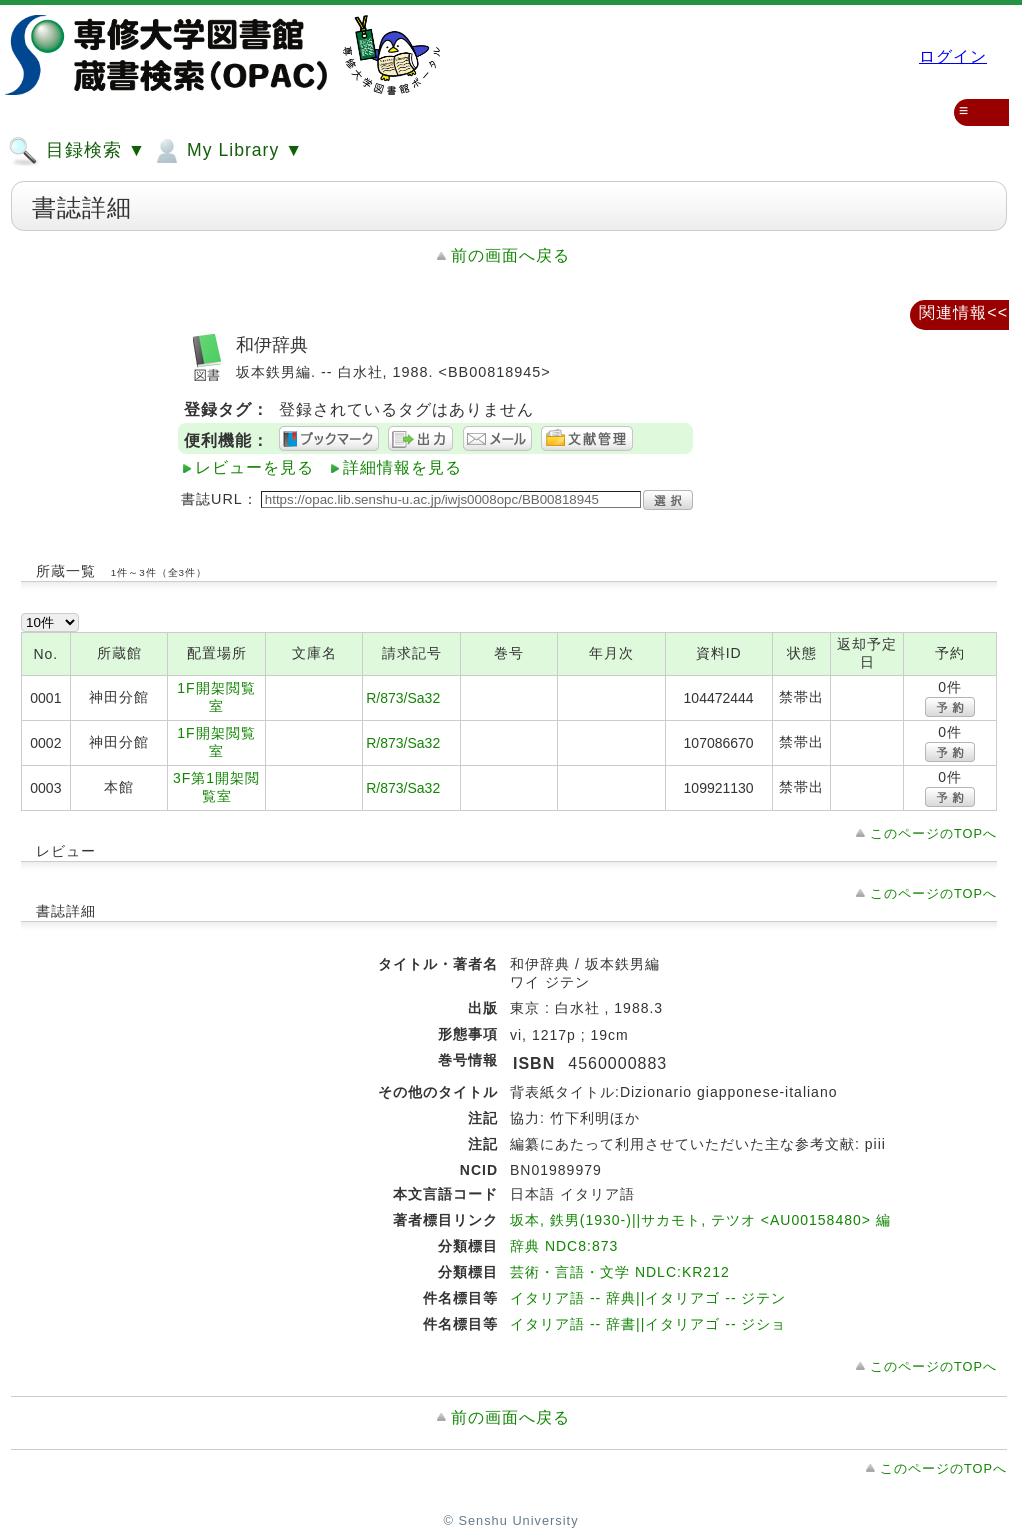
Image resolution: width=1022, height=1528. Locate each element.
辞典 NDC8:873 (564, 1246)
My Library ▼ (227, 151)
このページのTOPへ (933, 833)
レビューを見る (254, 467)
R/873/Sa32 (403, 698)
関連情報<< (963, 312)
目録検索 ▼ (77, 151)
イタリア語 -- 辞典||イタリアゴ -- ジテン (648, 1298)
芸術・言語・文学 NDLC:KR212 (620, 1272)
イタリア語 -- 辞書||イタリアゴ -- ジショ (648, 1324)
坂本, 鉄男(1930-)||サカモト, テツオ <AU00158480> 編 (700, 1220)
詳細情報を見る (402, 467)
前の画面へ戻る (510, 255)
